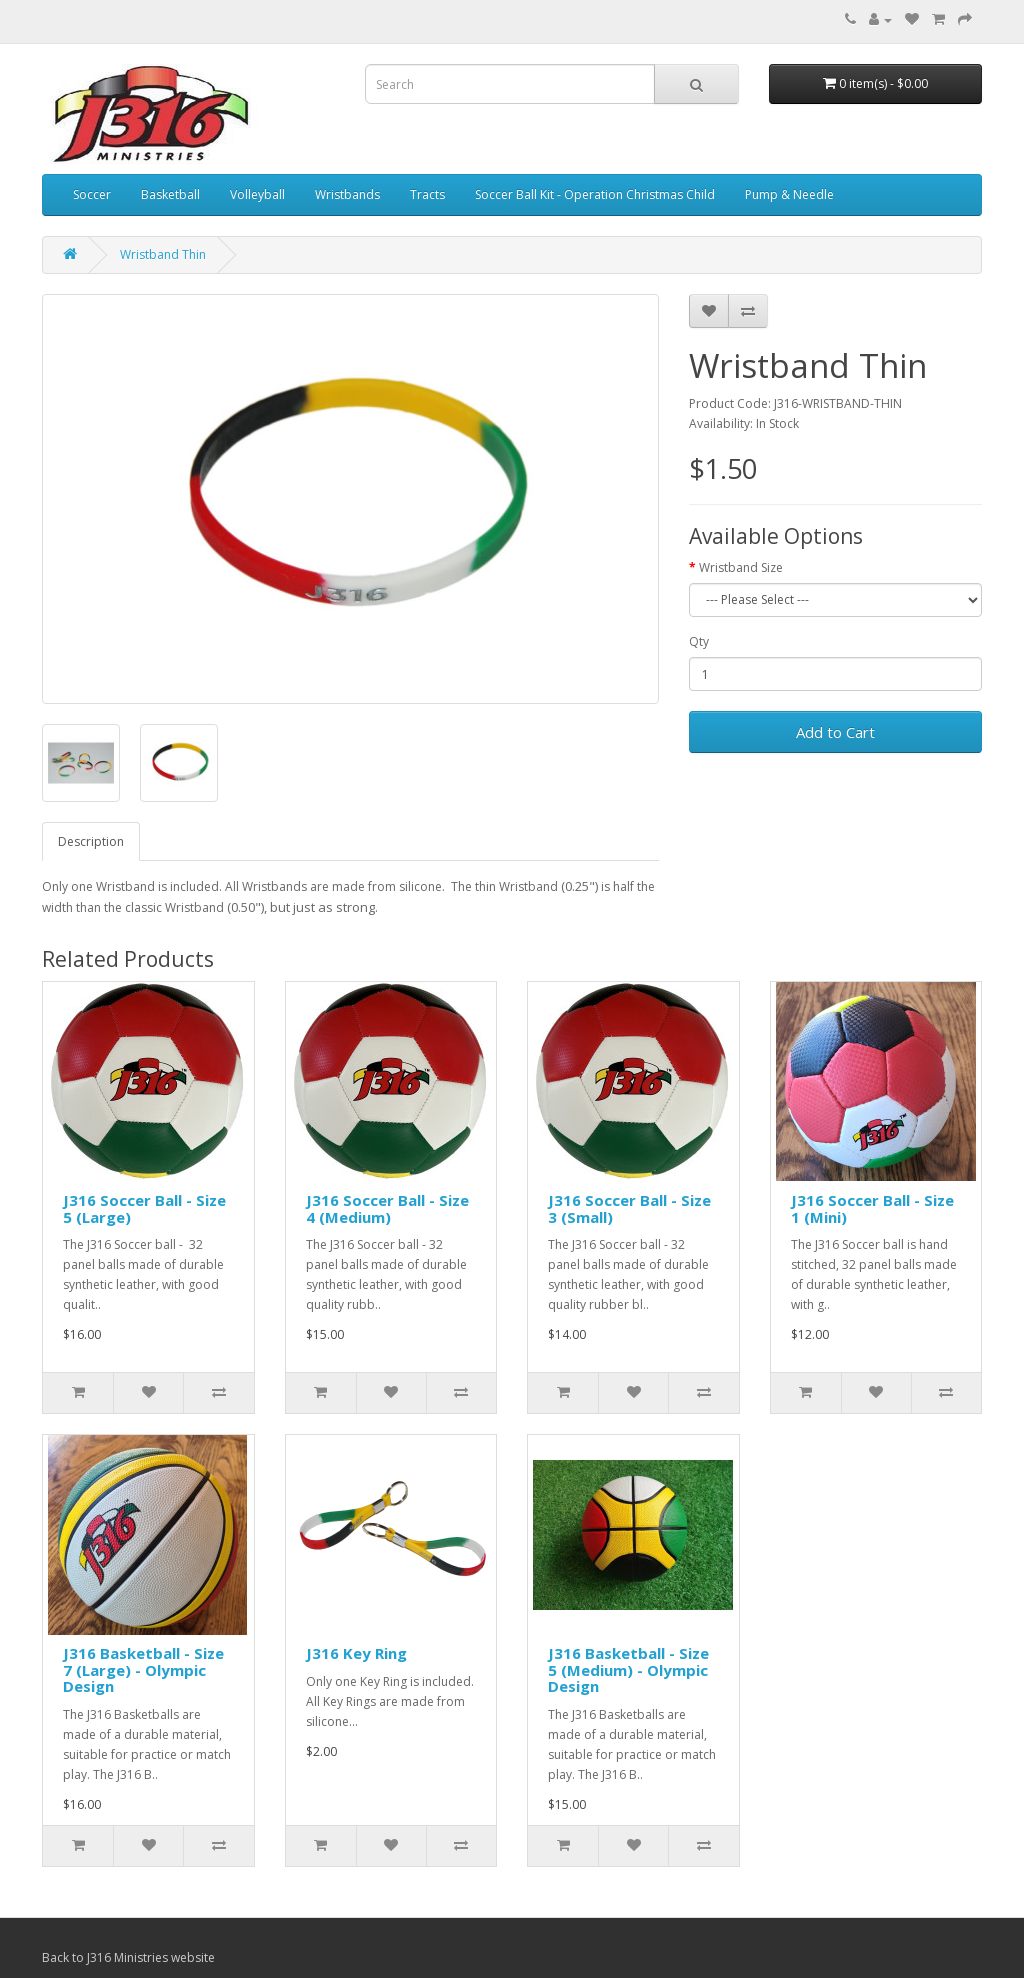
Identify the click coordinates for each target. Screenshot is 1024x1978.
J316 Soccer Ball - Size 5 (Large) (144, 1208)
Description (91, 841)
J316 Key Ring (356, 1653)
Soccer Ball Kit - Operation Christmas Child (595, 194)
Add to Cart (835, 732)
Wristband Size (741, 567)
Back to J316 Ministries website (128, 1957)
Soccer (92, 194)
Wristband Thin (163, 254)
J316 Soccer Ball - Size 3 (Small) (629, 1208)
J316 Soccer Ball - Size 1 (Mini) (872, 1208)
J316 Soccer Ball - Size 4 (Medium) (387, 1208)
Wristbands (347, 194)
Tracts (427, 194)
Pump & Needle (789, 194)
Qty (699, 641)
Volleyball (257, 194)
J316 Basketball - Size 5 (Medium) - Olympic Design (628, 1669)
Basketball (170, 194)
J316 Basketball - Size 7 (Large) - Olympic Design (143, 1669)
